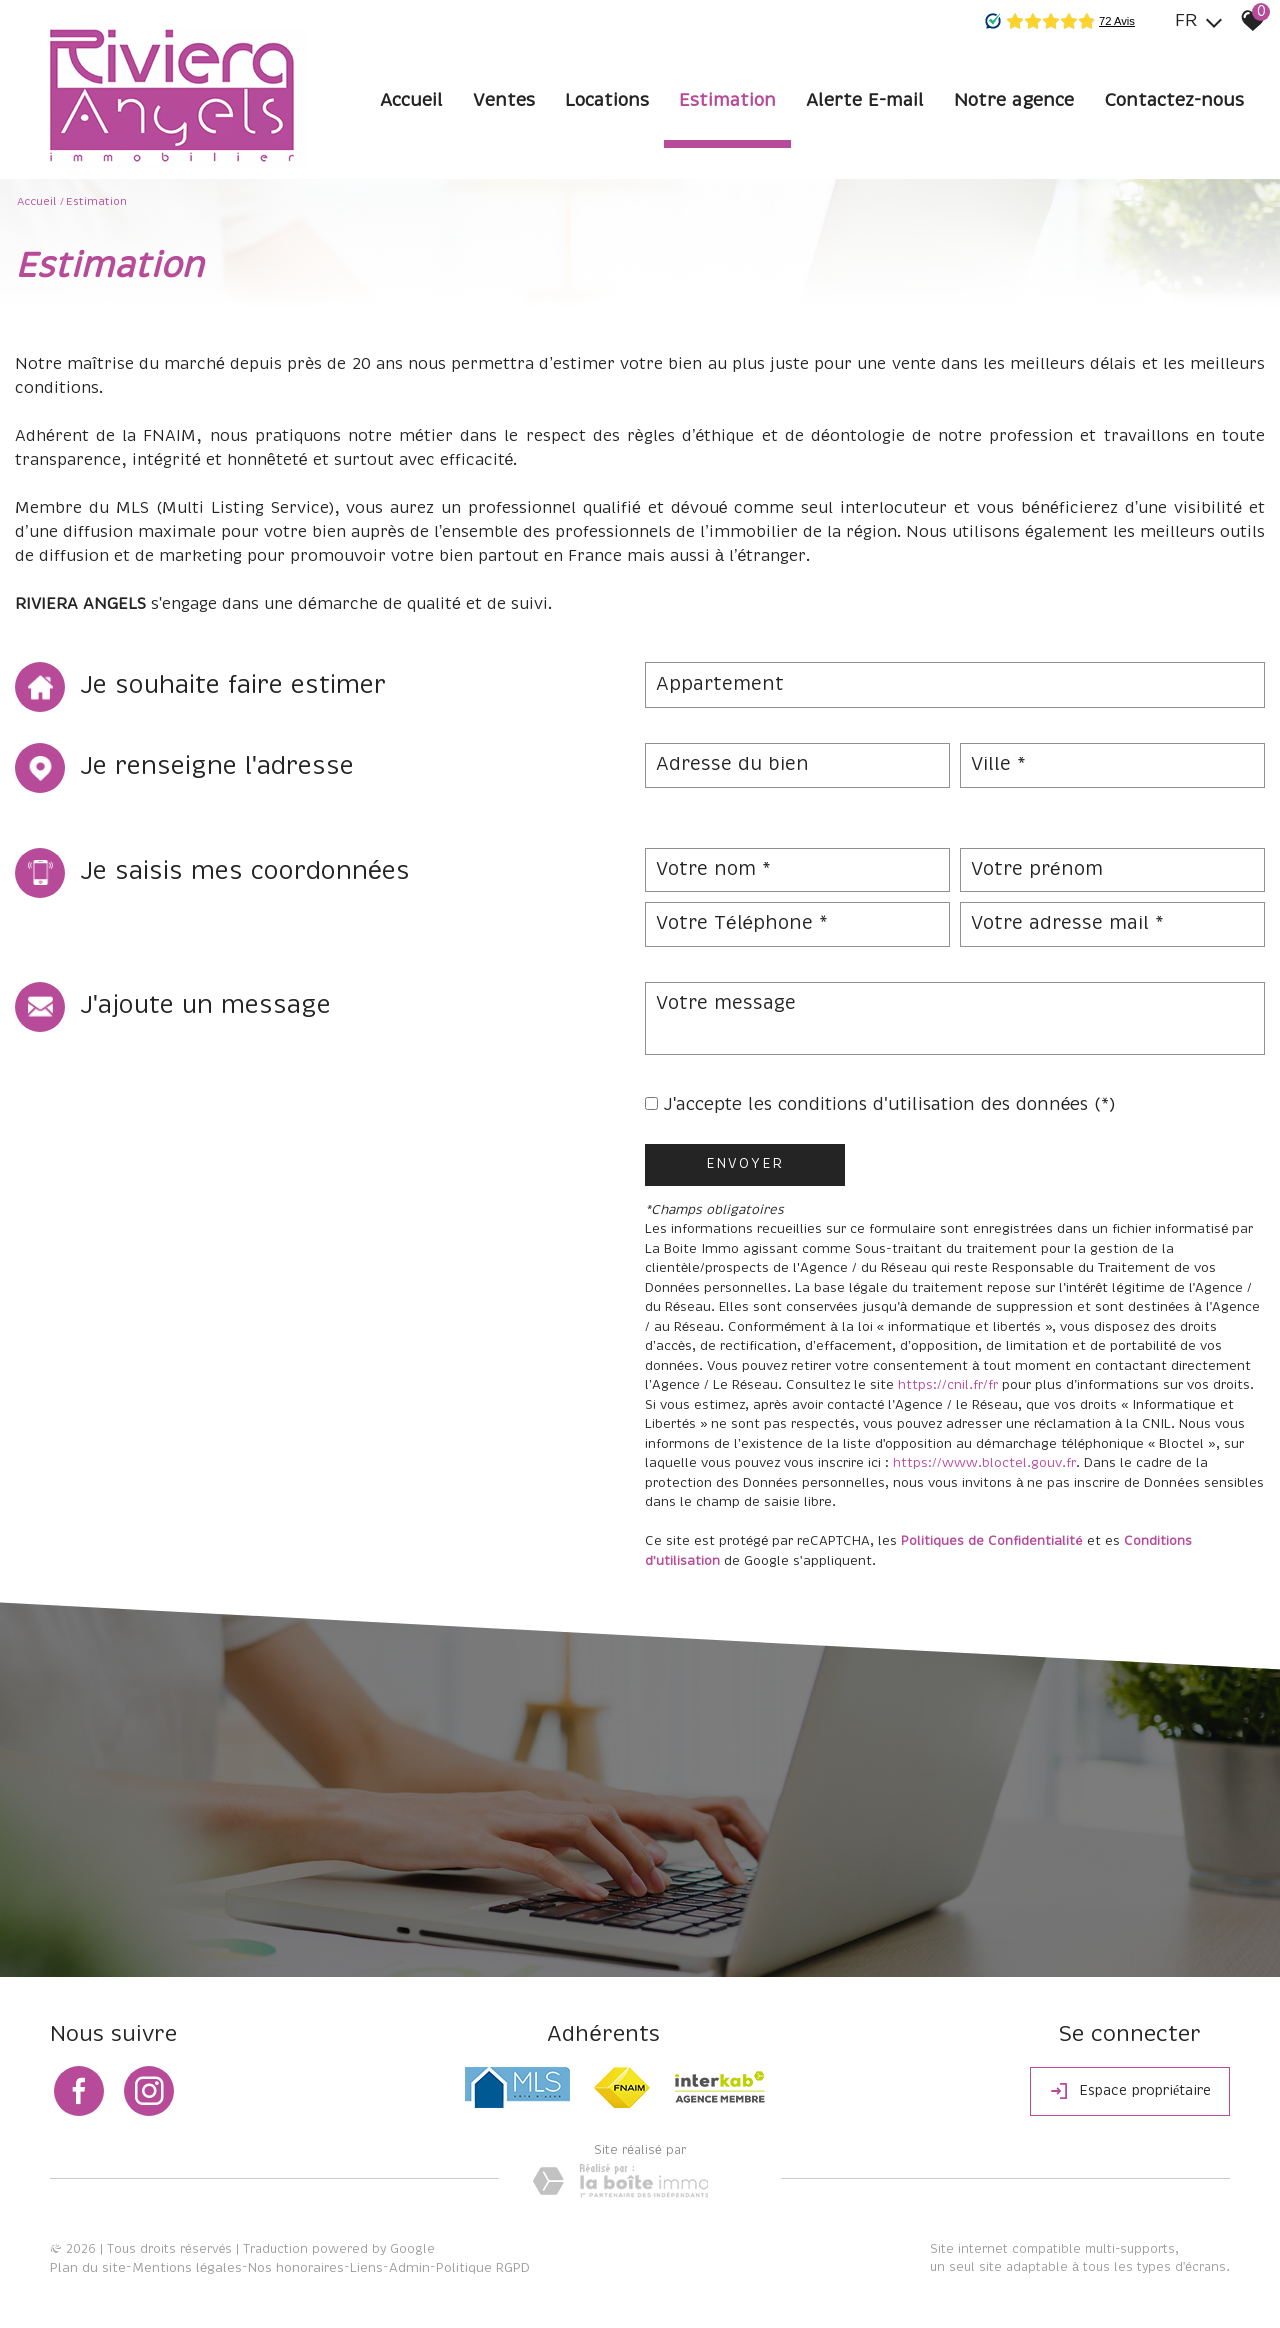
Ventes (504, 101)
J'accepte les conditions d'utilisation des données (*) (890, 1105)
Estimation (727, 101)
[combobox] (955, 685)
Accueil (411, 101)
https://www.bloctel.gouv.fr (984, 1463)
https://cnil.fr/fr (948, 1385)
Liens (366, 2268)
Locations (607, 101)
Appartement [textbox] (720, 685)
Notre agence (1014, 101)
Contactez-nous (1174, 101)
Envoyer (745, 1164)
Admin (409, 2268)
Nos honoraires (296, 2268)
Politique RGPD (483, 2268)
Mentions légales (187, 2268)
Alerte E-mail (865, 101)
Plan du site (88, 2268)
